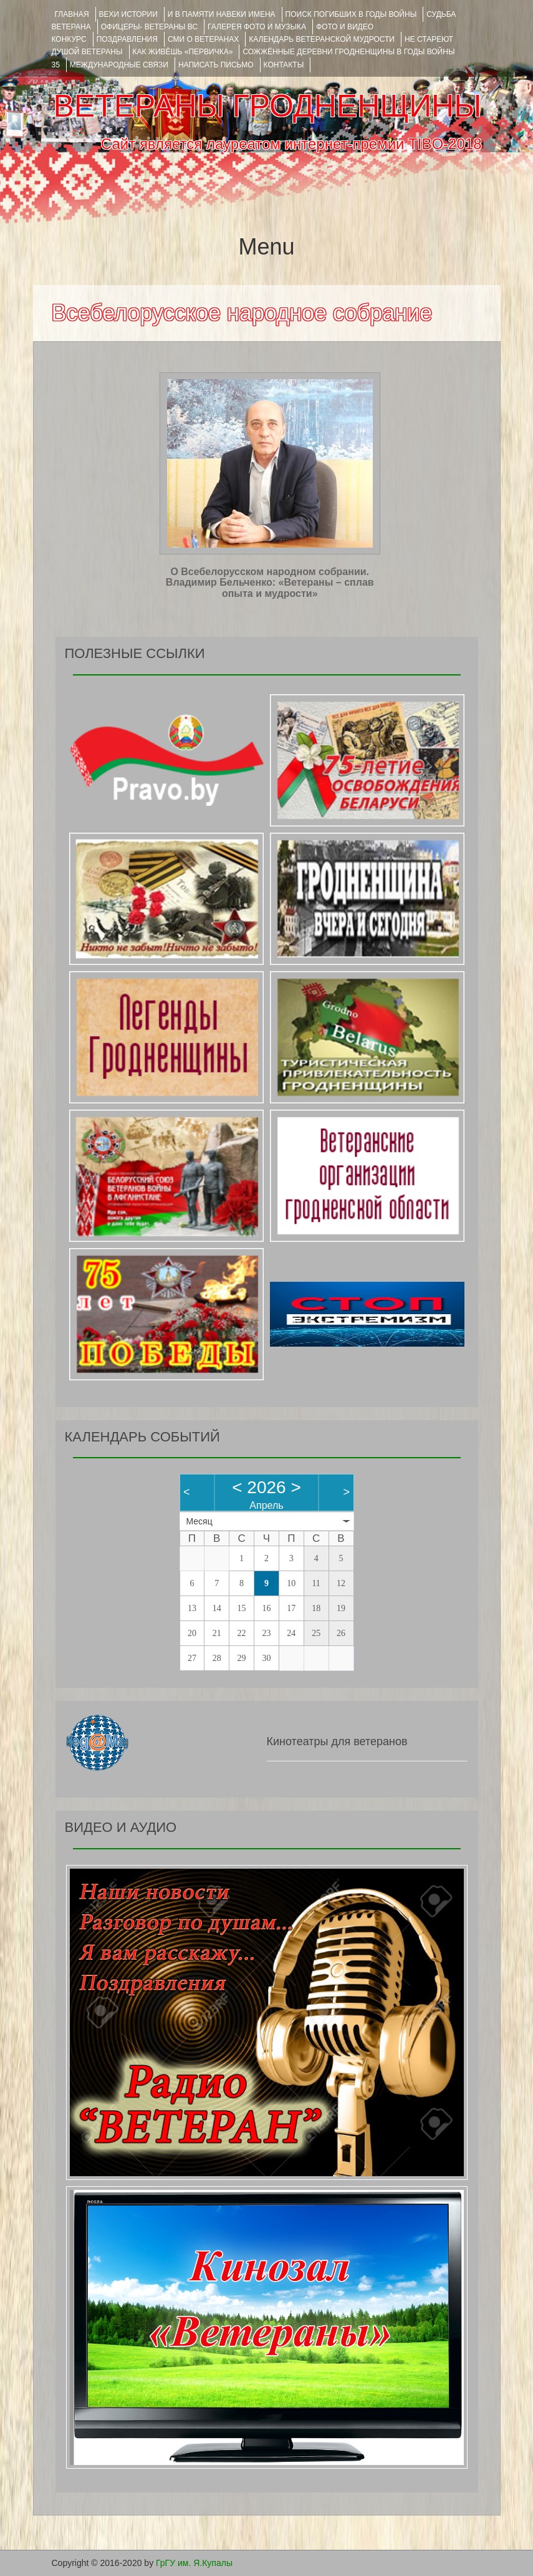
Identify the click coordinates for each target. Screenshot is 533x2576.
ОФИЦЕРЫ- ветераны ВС (149, 26)
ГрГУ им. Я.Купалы (194, 2563)
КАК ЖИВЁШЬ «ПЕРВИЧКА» (183, 51)
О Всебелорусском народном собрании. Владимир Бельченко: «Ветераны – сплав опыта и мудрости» (270, 582)
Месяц (199, 1521)
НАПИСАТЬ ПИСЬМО (216, 65)
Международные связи (119, 65)
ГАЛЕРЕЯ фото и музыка (257, 26)
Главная (72, 14)
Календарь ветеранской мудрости (322, 39)
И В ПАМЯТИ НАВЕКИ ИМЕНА (222, 14)
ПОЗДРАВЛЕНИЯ (127, 39)
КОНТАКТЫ (284, 65)
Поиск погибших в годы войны (351, 14)
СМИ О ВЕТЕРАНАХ (203, 39)
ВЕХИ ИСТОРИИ (128, 14)
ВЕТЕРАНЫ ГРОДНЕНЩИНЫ (267, 106)
